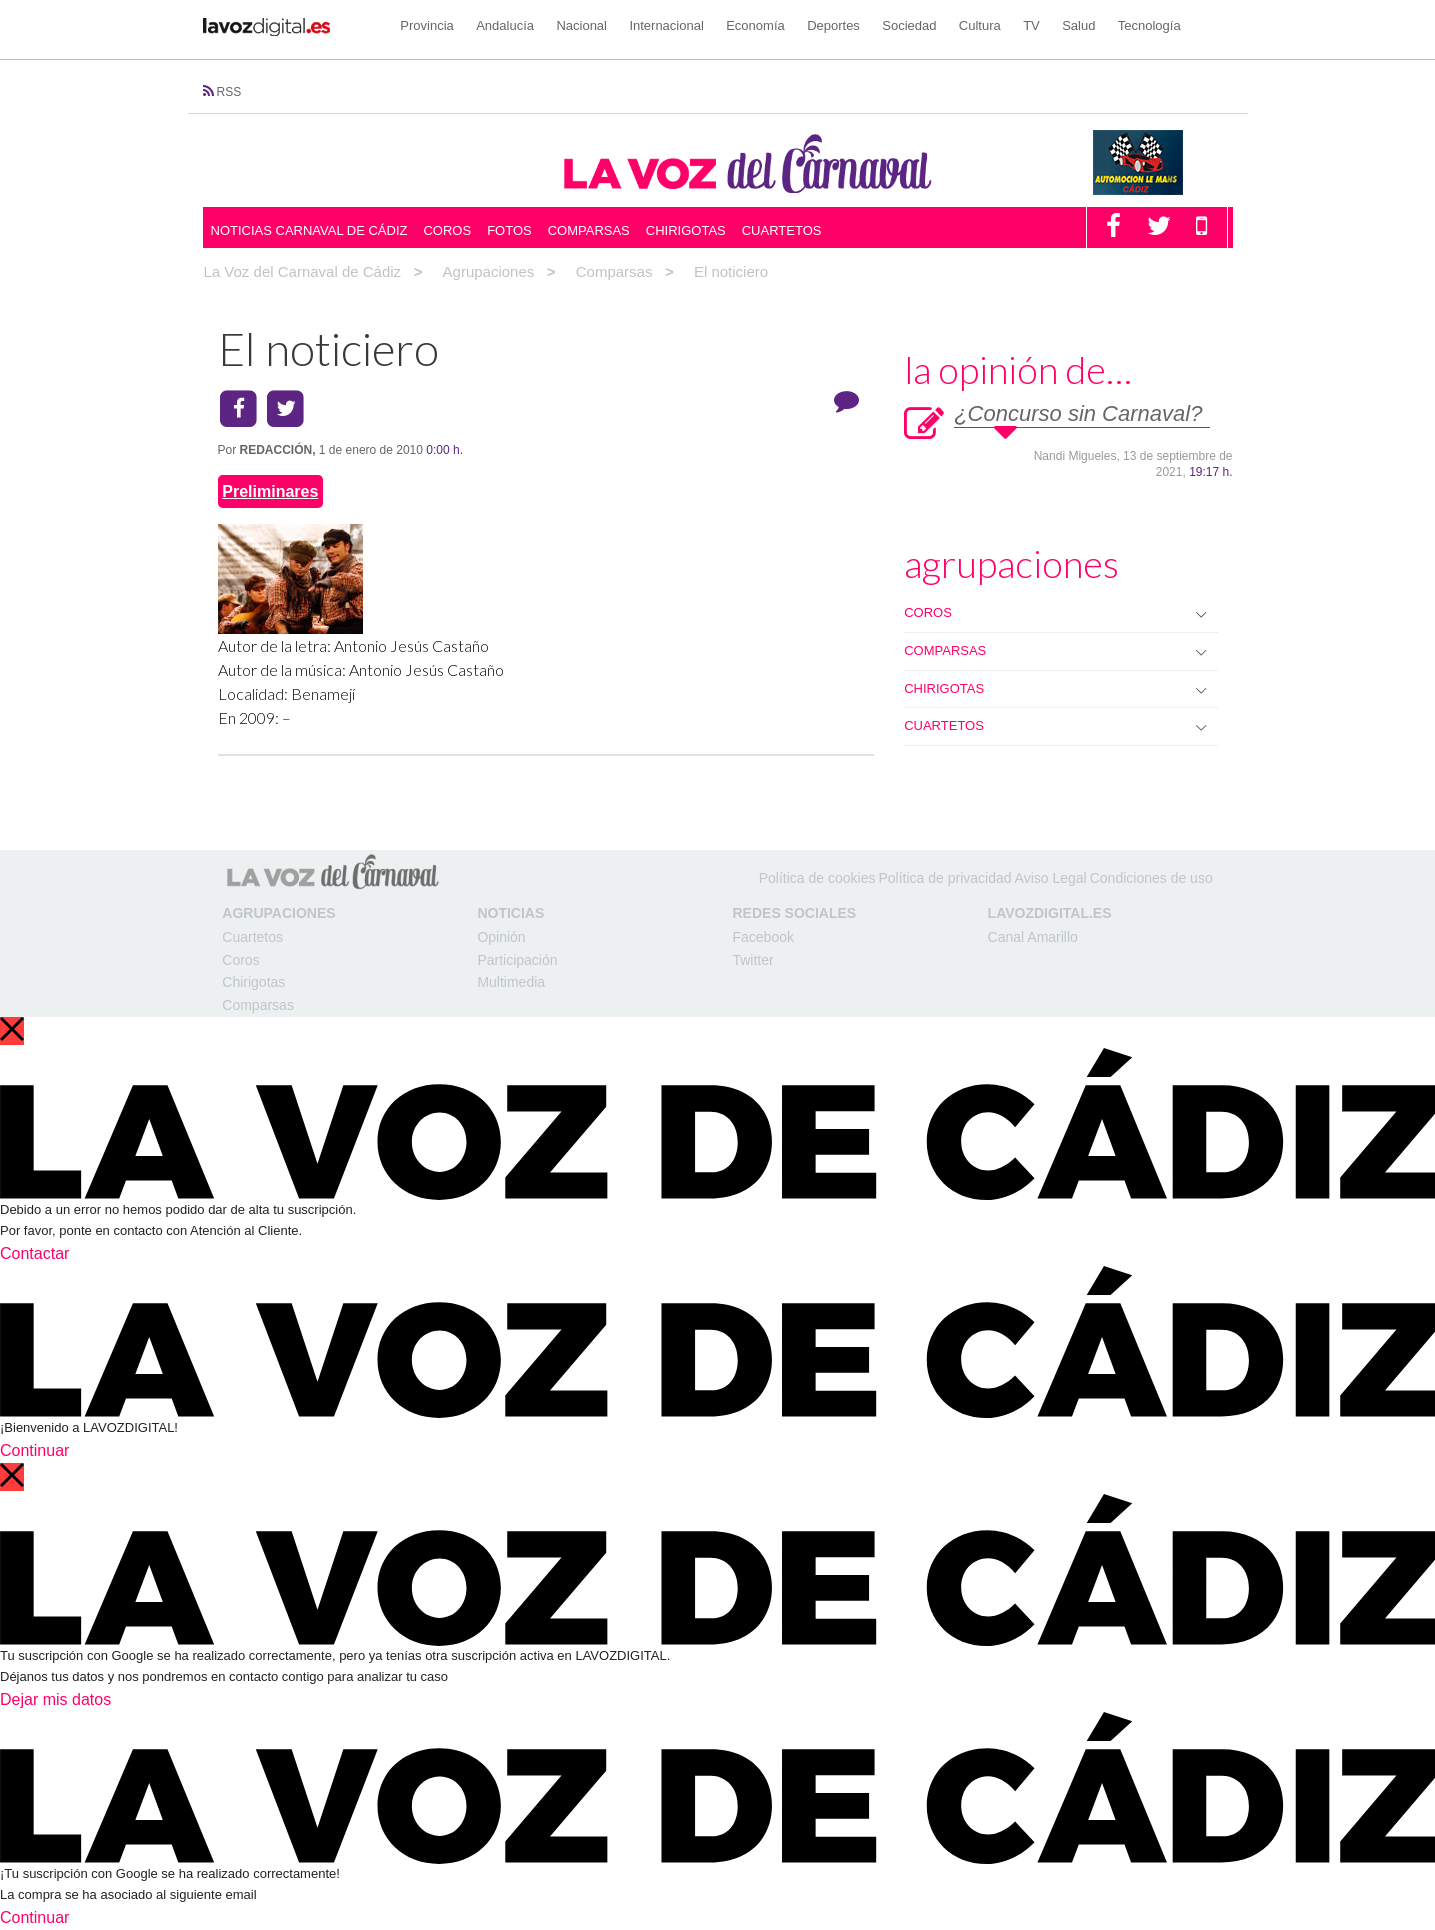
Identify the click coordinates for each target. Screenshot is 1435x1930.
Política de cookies (817, 878)
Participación (517, 960)
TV (1031, 25)
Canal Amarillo (1033, 937)
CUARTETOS (944, 725)
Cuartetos (782, 230)
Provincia (426, 25)
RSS (229, 92)
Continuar (34, 1450)
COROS (928, 612)
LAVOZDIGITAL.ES (1050, 913)
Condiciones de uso (1151, 878)
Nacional (581, 25)
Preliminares (270, 491)
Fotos (509, 230)
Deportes (833, 25)
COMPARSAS (945, 650)
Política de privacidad (944, 878)
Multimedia (511, 982)
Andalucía (505, 25)
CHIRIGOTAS (944, 688)
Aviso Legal (1051, 878)
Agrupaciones (278, 913)
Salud (1078, 25)
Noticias (510, 913)
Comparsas (589, 230)
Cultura (980, 25)
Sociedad (909, 25)
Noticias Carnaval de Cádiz (309, 230)
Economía (755, 25)
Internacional (666, 25)
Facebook (762, 937)
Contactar (34, 1253)
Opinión (501, 937)
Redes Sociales (794, 913)
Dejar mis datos (55, 1699)
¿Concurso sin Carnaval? (1078, 413)
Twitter (752, 960)
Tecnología (1149, 25)
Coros (447, 230)
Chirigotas (686, 230)
